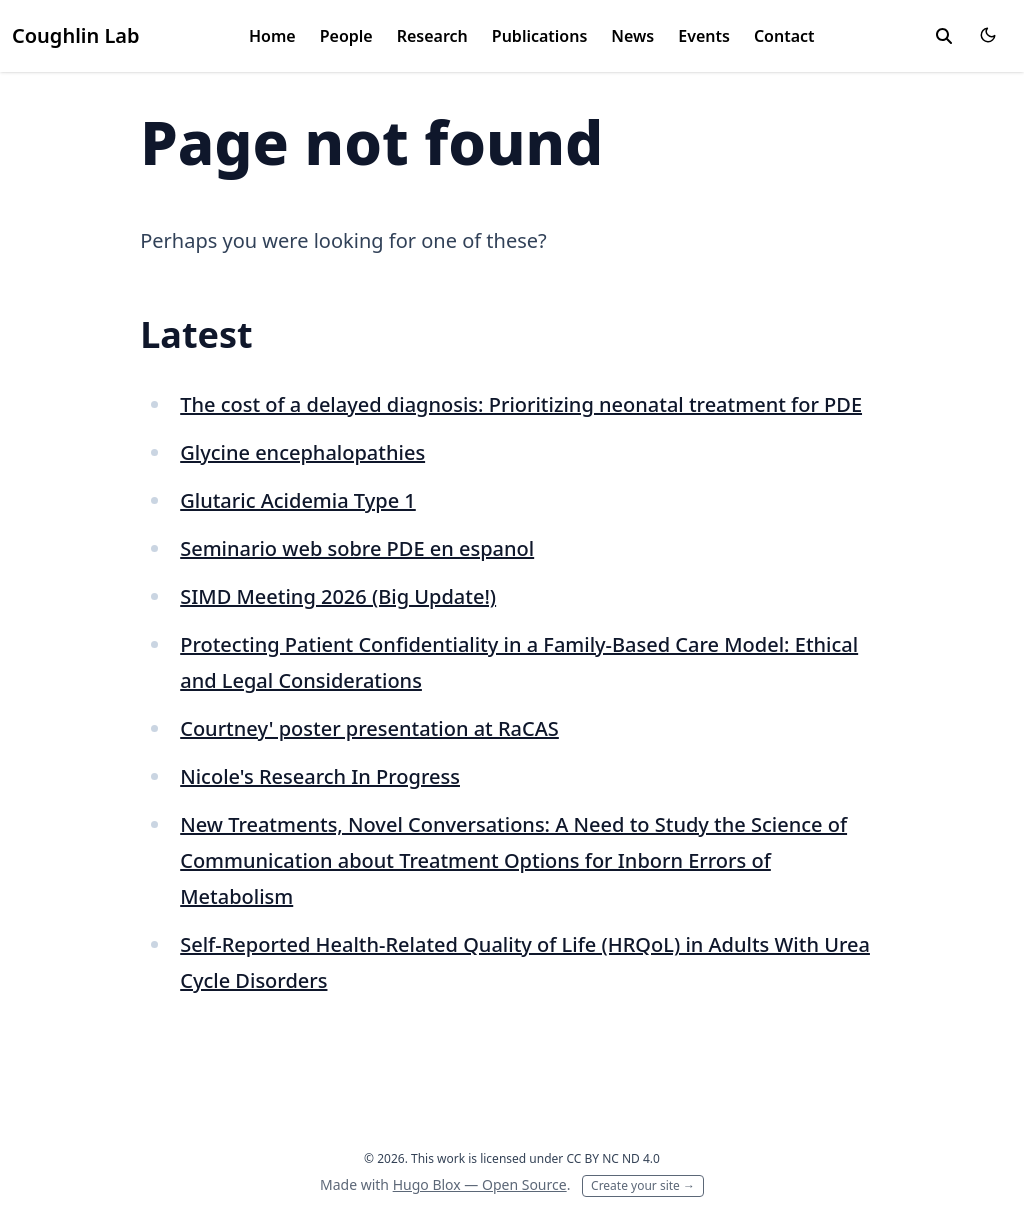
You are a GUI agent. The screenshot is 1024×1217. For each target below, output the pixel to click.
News (632, 36)
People (346, 36)
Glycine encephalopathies (302, 452)
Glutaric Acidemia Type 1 (298, 500)
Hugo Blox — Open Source (480, 1184)
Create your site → (643, 1185)
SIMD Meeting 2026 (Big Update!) (338, 596)
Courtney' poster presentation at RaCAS (369, 728)
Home (272, 36)
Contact (784, 36)
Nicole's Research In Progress (320, 776)
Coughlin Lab (76, 35)
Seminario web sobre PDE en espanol (357, 548)
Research (432, 36)
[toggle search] (944, 36)
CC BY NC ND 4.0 (613, 1158)
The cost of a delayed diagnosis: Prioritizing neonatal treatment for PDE (521, 404)
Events (704, 36)
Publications (540, 36)
